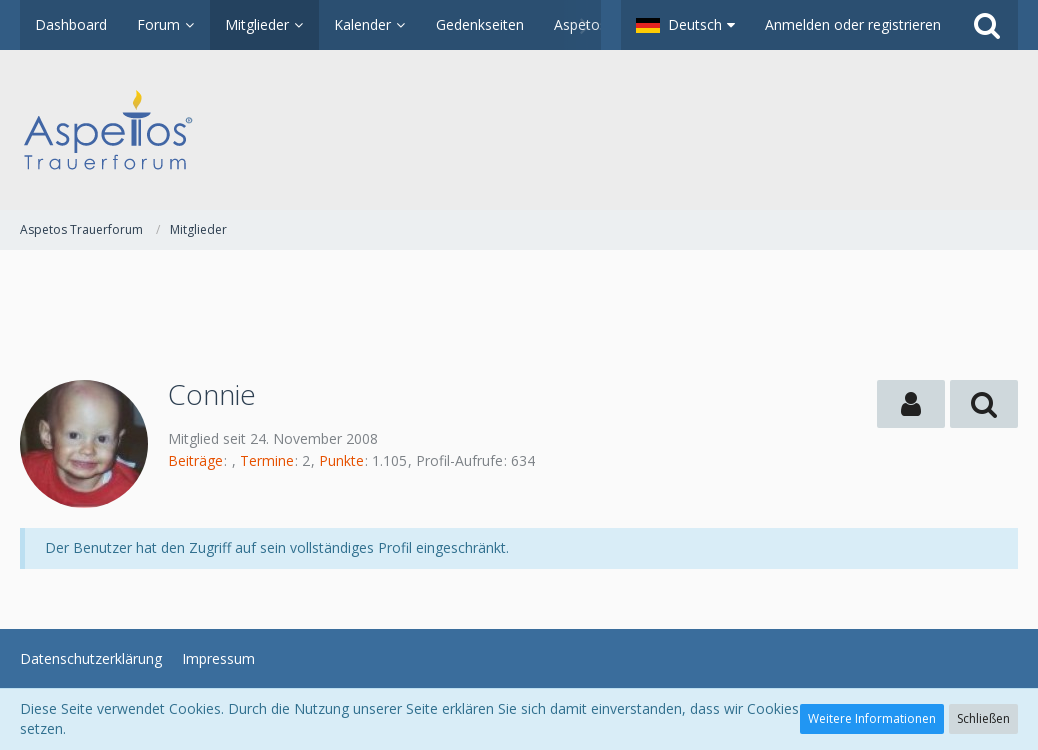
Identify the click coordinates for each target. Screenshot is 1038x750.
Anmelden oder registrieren (853, 24)
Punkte (341, 460)
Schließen (983, 718)
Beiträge (195, 460)
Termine (267, 460)
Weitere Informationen (872, 718)
